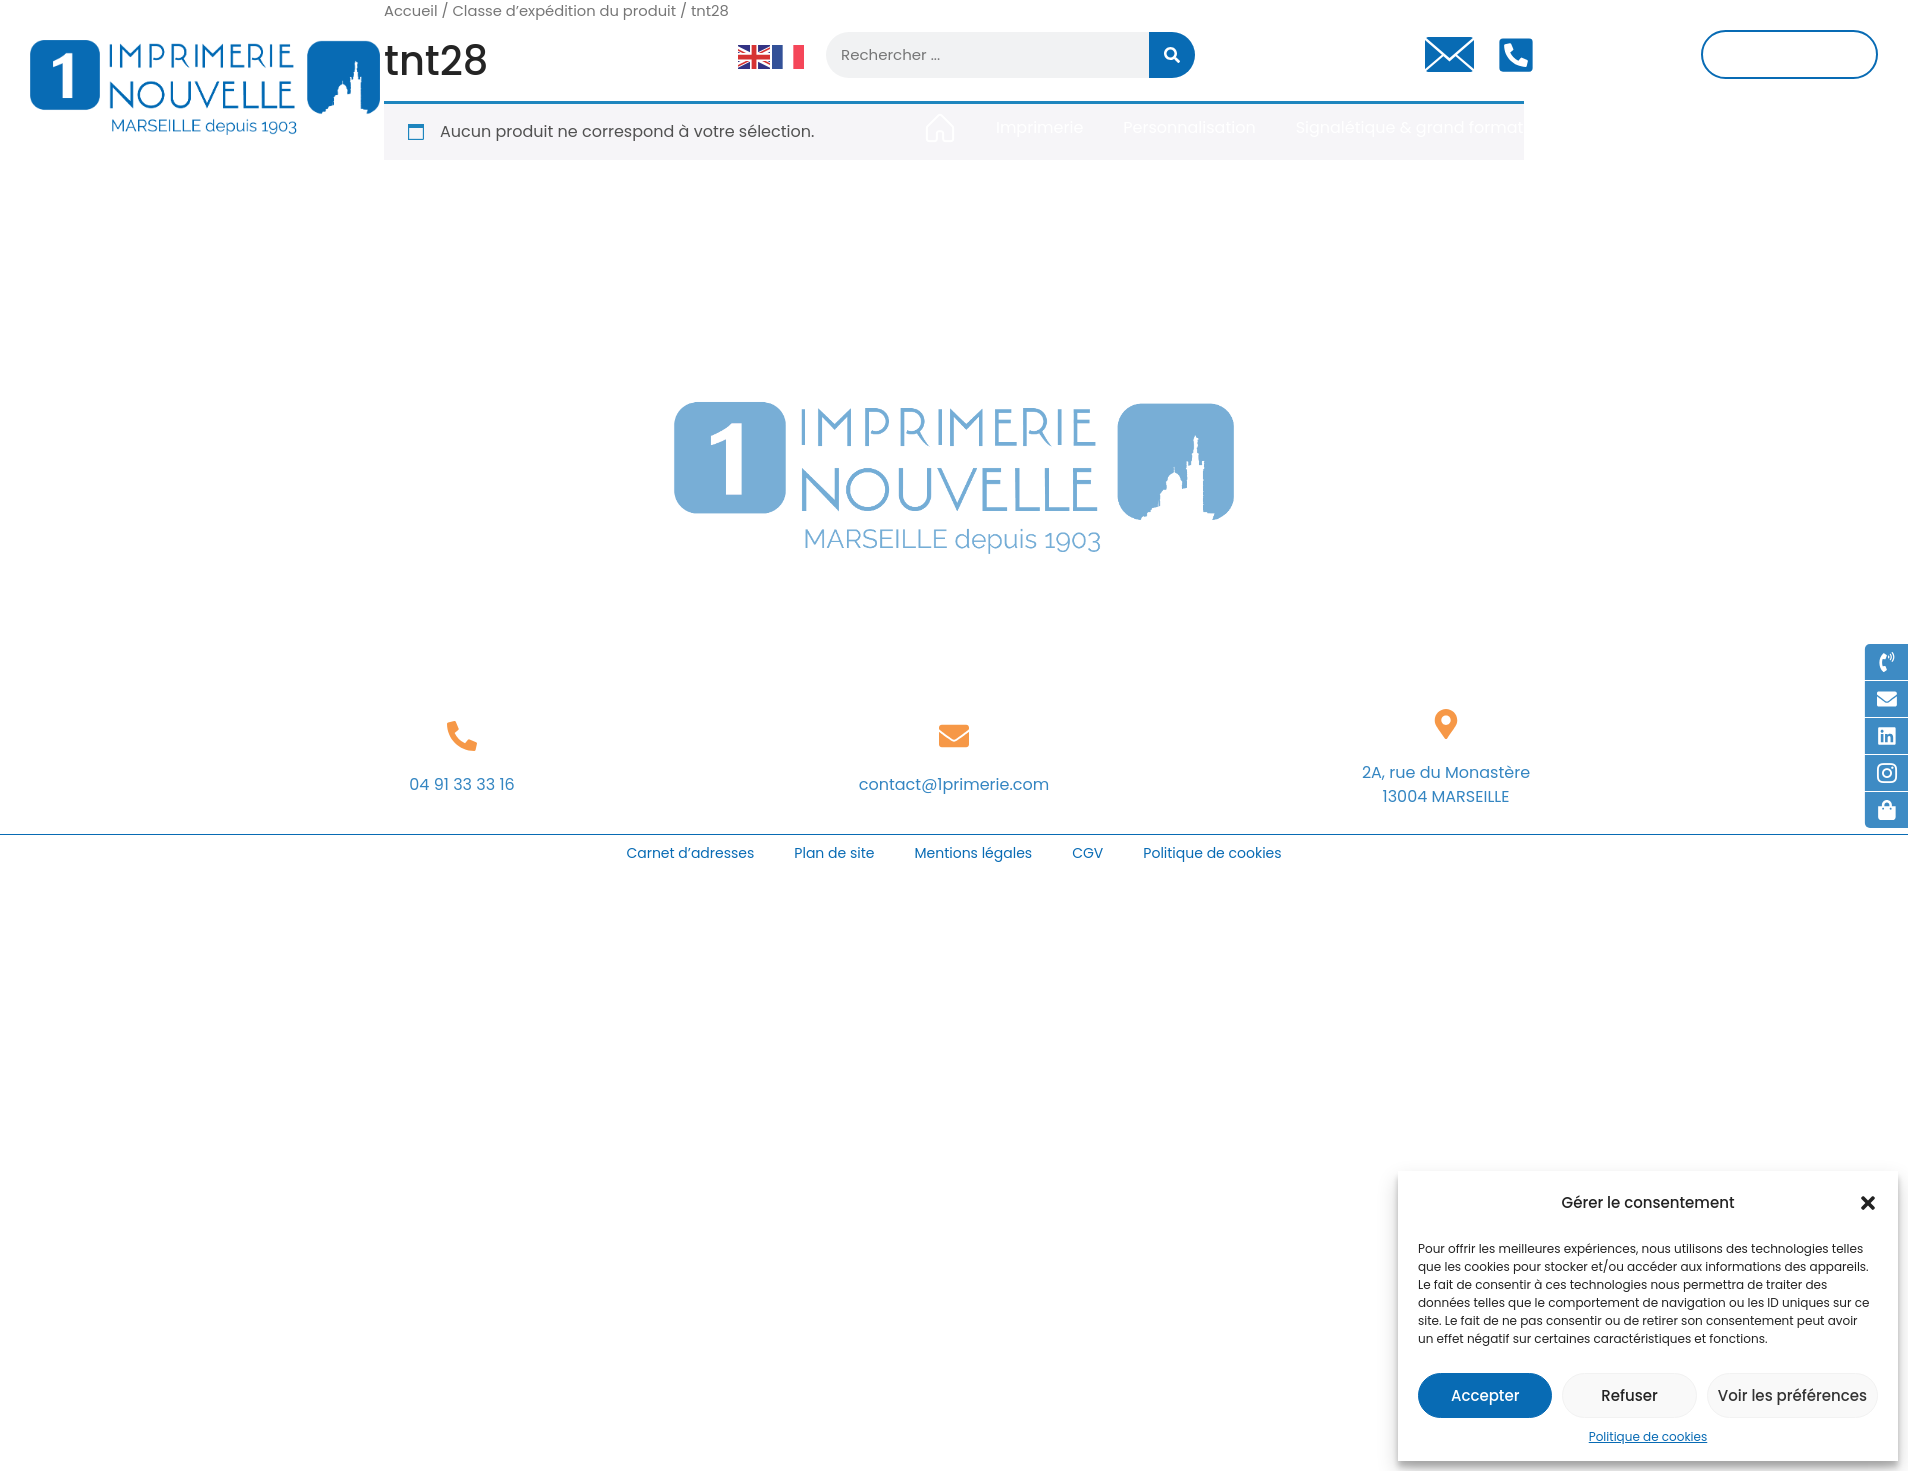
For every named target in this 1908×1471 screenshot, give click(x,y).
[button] (1868, 1203)
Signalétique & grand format (1410, 127)
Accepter (1485, 1395)
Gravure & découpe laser (1663, 127)
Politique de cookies (1648, 1436)
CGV (1087, 853)
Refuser (1629, 1395)
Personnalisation (1189, 127)
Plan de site (834, 853)
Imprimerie (1039, 127)
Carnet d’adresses (690, 853)
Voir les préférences (1792, 1395)
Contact (1835, 127)
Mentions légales (973, 853)
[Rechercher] (1172, 55)
